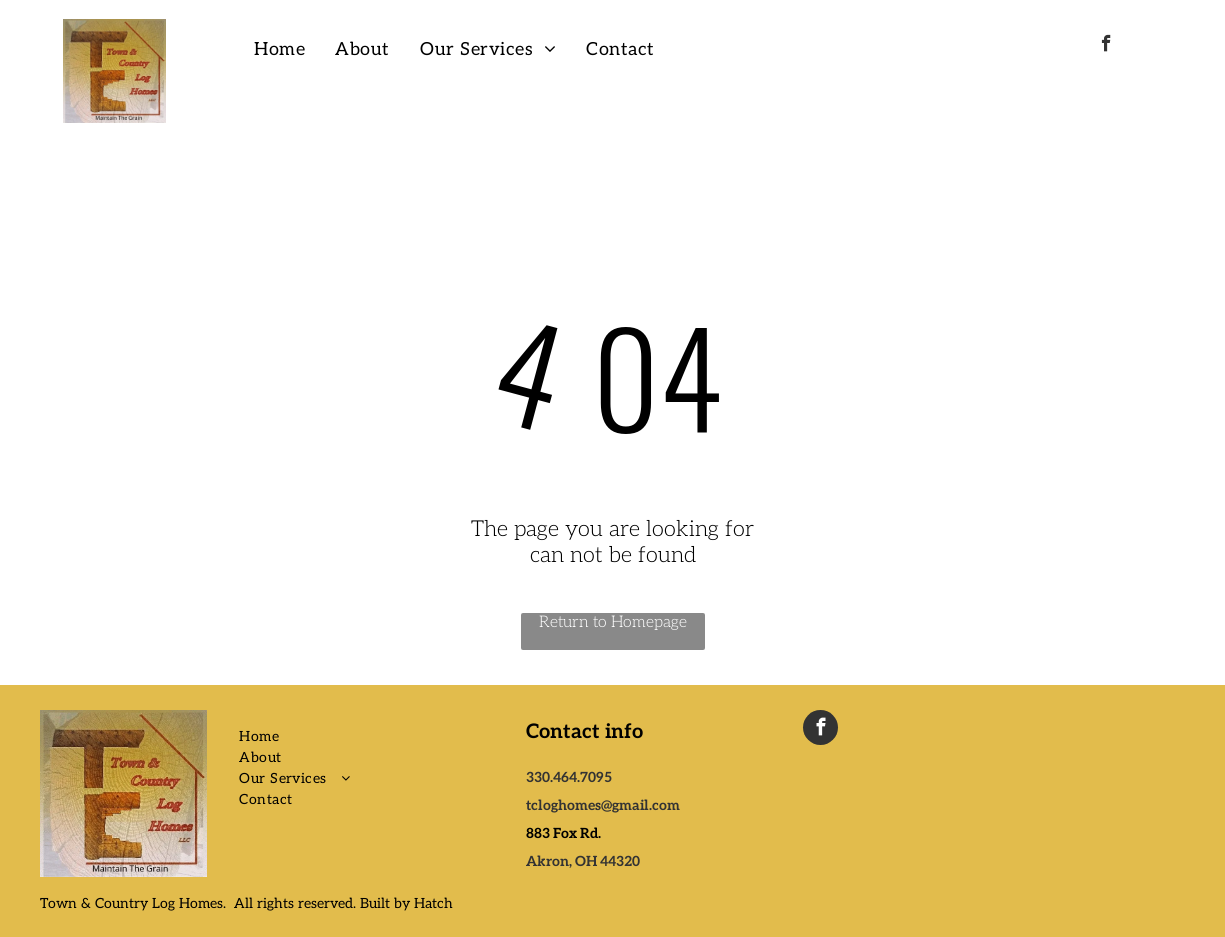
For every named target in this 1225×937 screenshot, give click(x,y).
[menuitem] (279, 50)
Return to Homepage (613, 622)
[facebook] (1106, 46)
